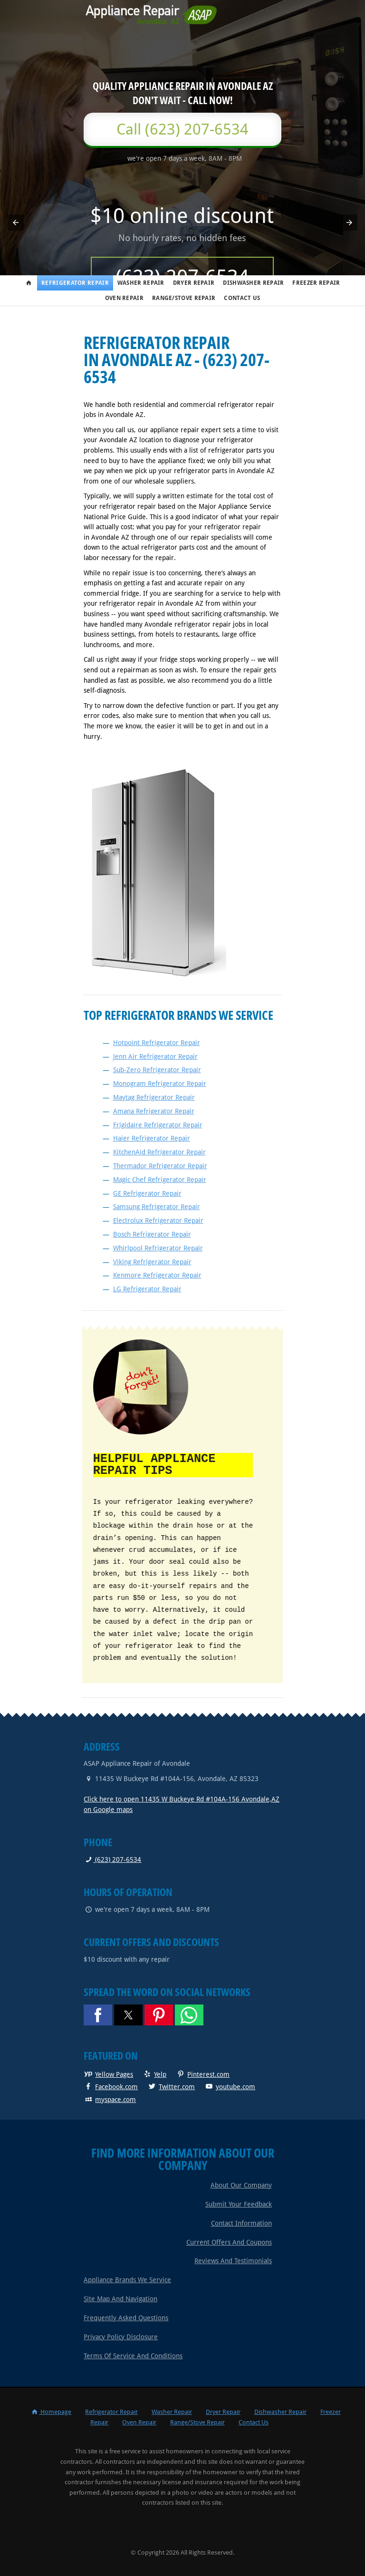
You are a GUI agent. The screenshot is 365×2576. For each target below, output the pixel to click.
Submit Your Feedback (238, 2203)
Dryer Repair (194, 283)
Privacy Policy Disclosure (121, 2336)
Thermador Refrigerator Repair (160, 1166)
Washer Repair (140, 283)
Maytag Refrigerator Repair (154, 1097)
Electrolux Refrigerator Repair (158, 1220)
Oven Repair (124, 298)
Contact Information (241, 2222)
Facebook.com (111, 2086)
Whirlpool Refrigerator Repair (158, 1248)
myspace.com (110, 2098)
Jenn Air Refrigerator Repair (155, 1056)
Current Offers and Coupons (229, 2241)
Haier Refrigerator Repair (151, 1138)
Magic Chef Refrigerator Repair (159, 1179)
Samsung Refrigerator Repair (156, 1207)
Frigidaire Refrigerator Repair (157, 1125)
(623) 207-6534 (112, 1858)
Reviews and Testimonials (233, 2260)
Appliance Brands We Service (127, 2279)
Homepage (50, 2410)
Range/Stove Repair (183, 298)
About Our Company (241, 2184)
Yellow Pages (108, 2073)
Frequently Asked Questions (126, 2317)
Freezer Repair (316, 283)
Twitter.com (171, 2086)
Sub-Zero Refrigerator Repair (157, 1070)
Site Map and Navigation (120, 2298)
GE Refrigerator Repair (147, 1193)
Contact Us (242, 298)
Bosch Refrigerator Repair (152, 1234)
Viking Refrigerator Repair (152, 1262)
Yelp (154, 2073)
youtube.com (229, 2086)
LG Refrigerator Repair (147, 1289)
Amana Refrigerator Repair (153, 1111)
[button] (16, 222)
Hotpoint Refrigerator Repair (156, 1042)
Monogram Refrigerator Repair (159, 1083)
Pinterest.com (203, 2073)
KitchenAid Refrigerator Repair (159, 1152)
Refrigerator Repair (75, 283)
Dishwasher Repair (253, 283)
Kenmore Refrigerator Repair (157, 1275)
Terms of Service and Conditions (133, 2355)
